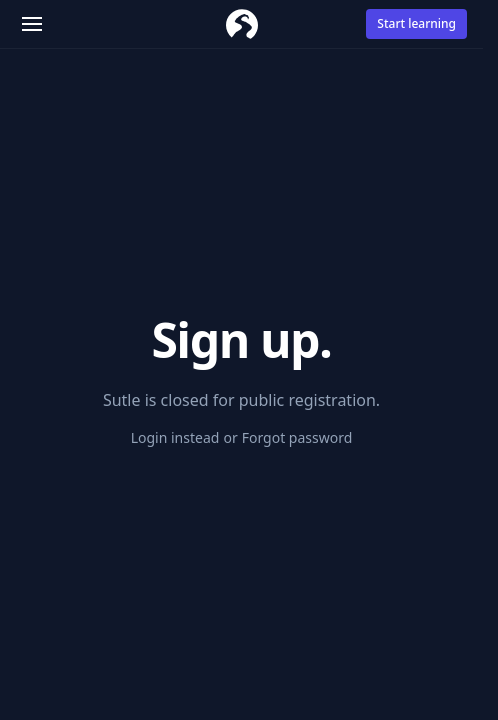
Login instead (175, 437)
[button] (32, 24)
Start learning (416, 23)
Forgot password (297, 437)
